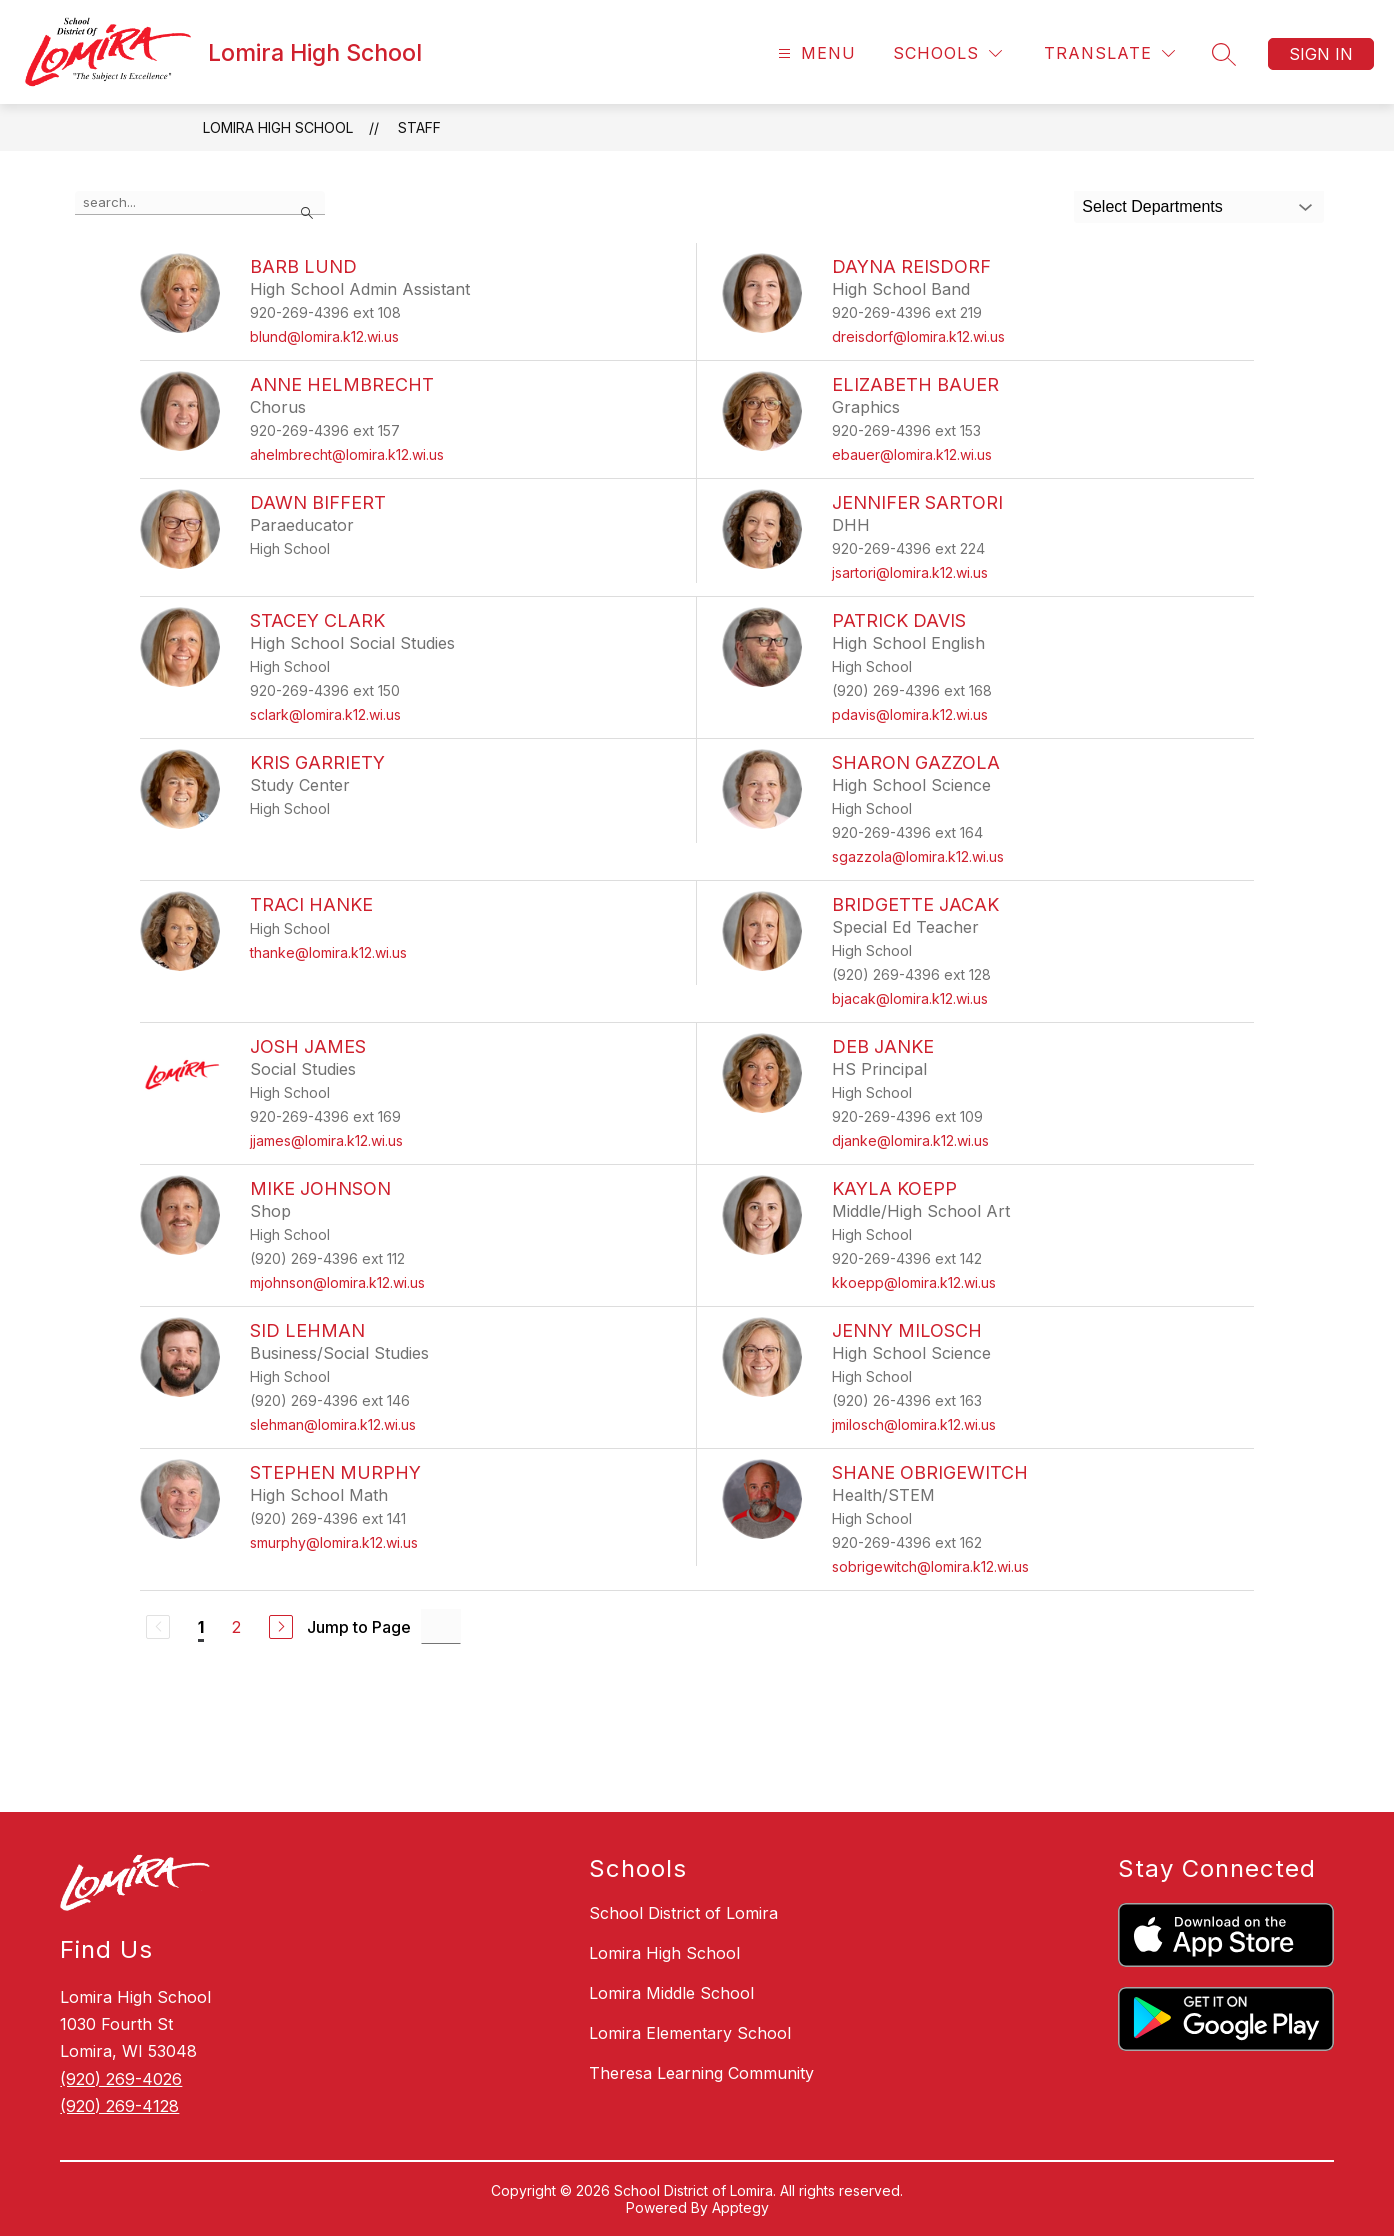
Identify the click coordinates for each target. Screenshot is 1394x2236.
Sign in (1321, 54)
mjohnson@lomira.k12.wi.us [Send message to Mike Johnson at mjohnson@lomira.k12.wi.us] (337, 1282)
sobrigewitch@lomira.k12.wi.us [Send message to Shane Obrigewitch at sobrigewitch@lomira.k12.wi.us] (930, 1566)
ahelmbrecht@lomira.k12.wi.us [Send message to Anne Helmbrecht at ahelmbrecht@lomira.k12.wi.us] (347, 454)
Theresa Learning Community (701, 2073)
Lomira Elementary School (690, 2033)
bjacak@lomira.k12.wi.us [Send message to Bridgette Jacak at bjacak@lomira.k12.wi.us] (910, 998)
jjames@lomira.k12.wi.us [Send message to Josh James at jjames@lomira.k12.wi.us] (326, 1140)
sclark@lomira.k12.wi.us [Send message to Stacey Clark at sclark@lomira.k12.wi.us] (325, 714)
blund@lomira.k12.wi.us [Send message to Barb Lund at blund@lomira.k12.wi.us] (324, 336)
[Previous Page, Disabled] (158, 1627)
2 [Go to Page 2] (236, 1627)
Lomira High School (278, 127)
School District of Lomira (683, 1913)
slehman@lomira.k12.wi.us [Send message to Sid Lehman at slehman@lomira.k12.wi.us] (333, 1424)
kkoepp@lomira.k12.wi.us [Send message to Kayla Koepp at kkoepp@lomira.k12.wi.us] (914, 1282)
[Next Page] (281, 1627)
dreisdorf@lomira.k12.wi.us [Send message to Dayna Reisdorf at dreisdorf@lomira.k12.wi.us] (918, 336)
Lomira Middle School (671, 1993)
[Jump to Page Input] (441, 1626)
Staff (419, 127)
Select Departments (1152, 206)
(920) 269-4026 (121, 2079)
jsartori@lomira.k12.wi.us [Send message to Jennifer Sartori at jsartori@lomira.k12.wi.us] (910, 572)
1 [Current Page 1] (201, 1627)
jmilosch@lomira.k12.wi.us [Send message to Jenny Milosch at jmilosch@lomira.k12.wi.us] (914, 1424)
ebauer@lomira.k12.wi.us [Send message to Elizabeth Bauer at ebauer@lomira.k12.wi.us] (912, 454)
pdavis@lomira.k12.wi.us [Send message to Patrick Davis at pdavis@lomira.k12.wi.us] (910, 714)
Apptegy (740, 2207)
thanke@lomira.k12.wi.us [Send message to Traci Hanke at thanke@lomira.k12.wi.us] (328, 952)
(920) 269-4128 (119, 2106)
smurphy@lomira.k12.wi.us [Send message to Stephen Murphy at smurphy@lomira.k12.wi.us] (334, 1542)
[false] (200, 203)
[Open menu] (814, 53)
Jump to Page (359, 1627)
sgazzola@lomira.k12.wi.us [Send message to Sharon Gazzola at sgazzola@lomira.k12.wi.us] (918, 856)
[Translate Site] (1109, 53)
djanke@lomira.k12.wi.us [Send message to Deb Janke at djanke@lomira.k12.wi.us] (910, 1140)
